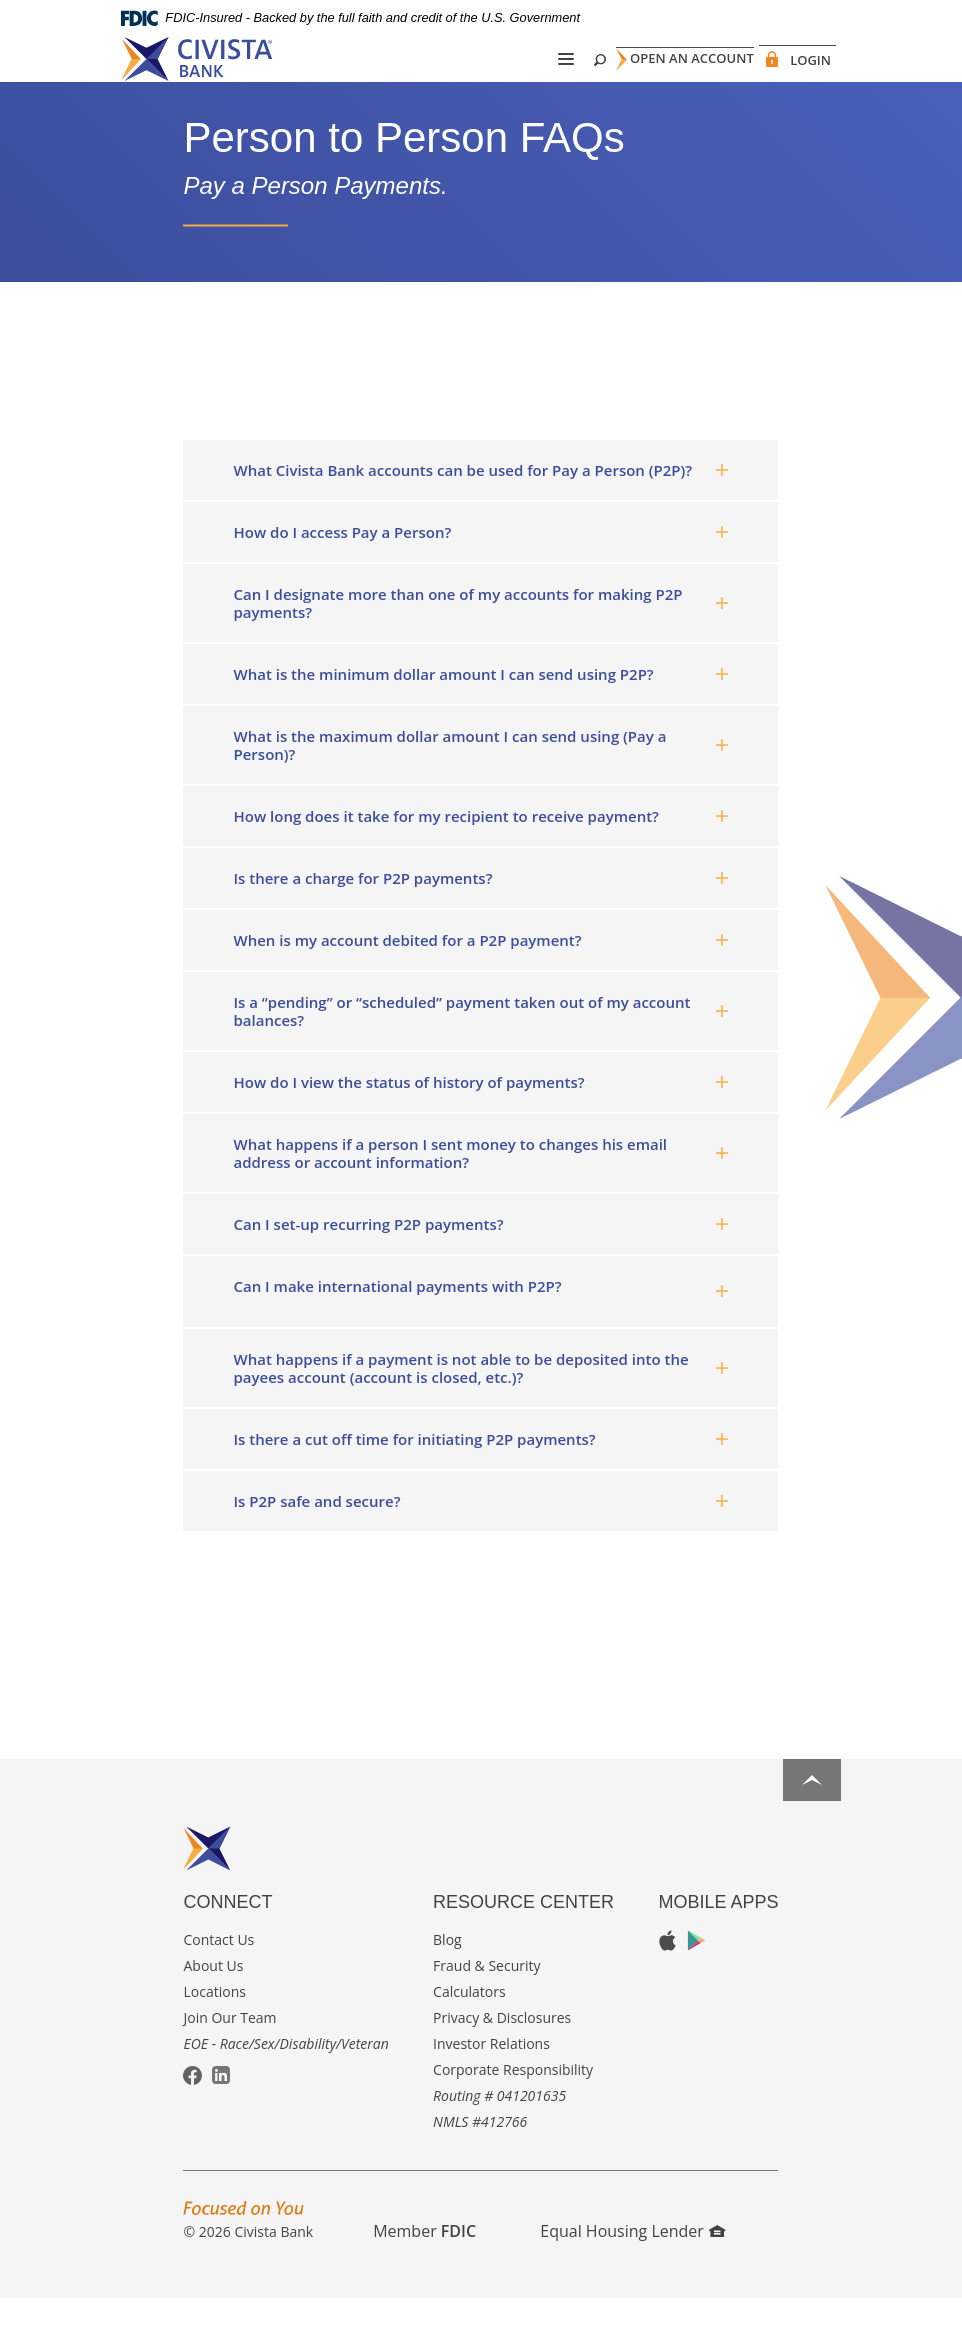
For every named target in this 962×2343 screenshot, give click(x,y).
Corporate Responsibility (513, 2113)
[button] (480, 514)
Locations (214, 2035)
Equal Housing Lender (632, 2275)
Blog (447, 1983)
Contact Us (218, 1983)
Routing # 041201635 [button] (499, 2139)
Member (424, 2275)
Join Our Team (229, 2061)
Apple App (667, 1985)
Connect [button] (227, 1946)
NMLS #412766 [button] (480, 2165)
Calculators (469, 2035)
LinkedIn (221, 2119)
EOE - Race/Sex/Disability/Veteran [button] (285, 2087)
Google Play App (696, 1984)
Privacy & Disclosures (502, 2061)
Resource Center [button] (523, 1946)
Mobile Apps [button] (718, 1946)
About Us (213, 2009)
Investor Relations (491, 2087)
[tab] (480, 514)
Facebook (192, 2120)
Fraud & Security (486, 2009)
